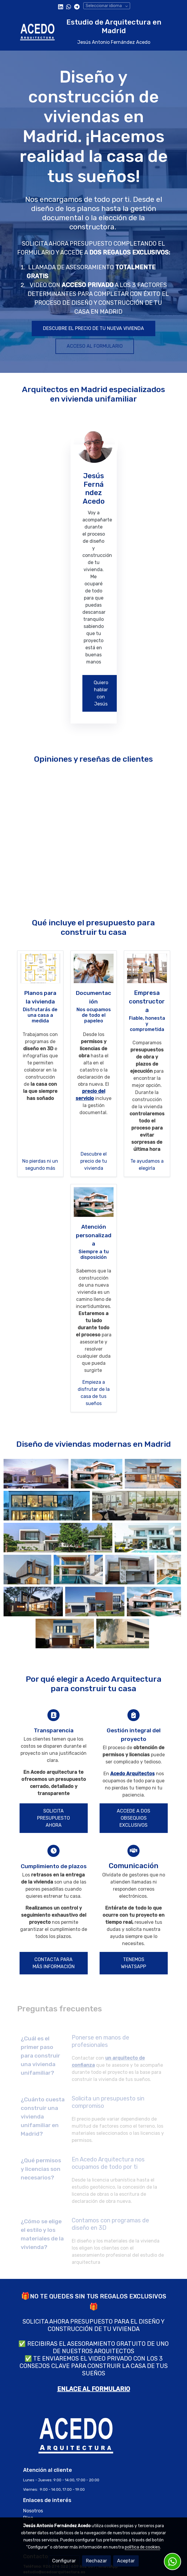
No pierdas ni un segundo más (40, 1164)
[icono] (53, 1715)
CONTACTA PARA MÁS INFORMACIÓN (54, 1963)
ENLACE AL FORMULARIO (93, 2389)
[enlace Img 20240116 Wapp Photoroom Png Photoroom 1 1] (94, 444)
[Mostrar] (36, 1473)
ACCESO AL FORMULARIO (95, 346)
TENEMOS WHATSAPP (133, 1963)
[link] (37, 32)
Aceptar (126, 2561)
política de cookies (142, 2547)
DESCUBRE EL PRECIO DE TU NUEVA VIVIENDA (93, 328)
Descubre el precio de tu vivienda (93, 1161)
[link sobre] (93, 2439)
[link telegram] (77, 6)
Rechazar (96, 2561)
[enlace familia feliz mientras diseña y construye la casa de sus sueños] (93, 968)
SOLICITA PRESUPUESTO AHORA (53, 1818)
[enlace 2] (40, 968)
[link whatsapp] (68, 6)
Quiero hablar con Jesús (101, 693)
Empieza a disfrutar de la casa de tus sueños (94, 1392)
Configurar (64, 2561)
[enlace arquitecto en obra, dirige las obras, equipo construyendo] (147, 968)
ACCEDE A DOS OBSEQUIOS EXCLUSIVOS (133, 1818)
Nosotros (33, 2511)
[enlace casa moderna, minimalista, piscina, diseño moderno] (93, 1201)
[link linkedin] (60, 6)
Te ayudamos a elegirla (147, 1164)
